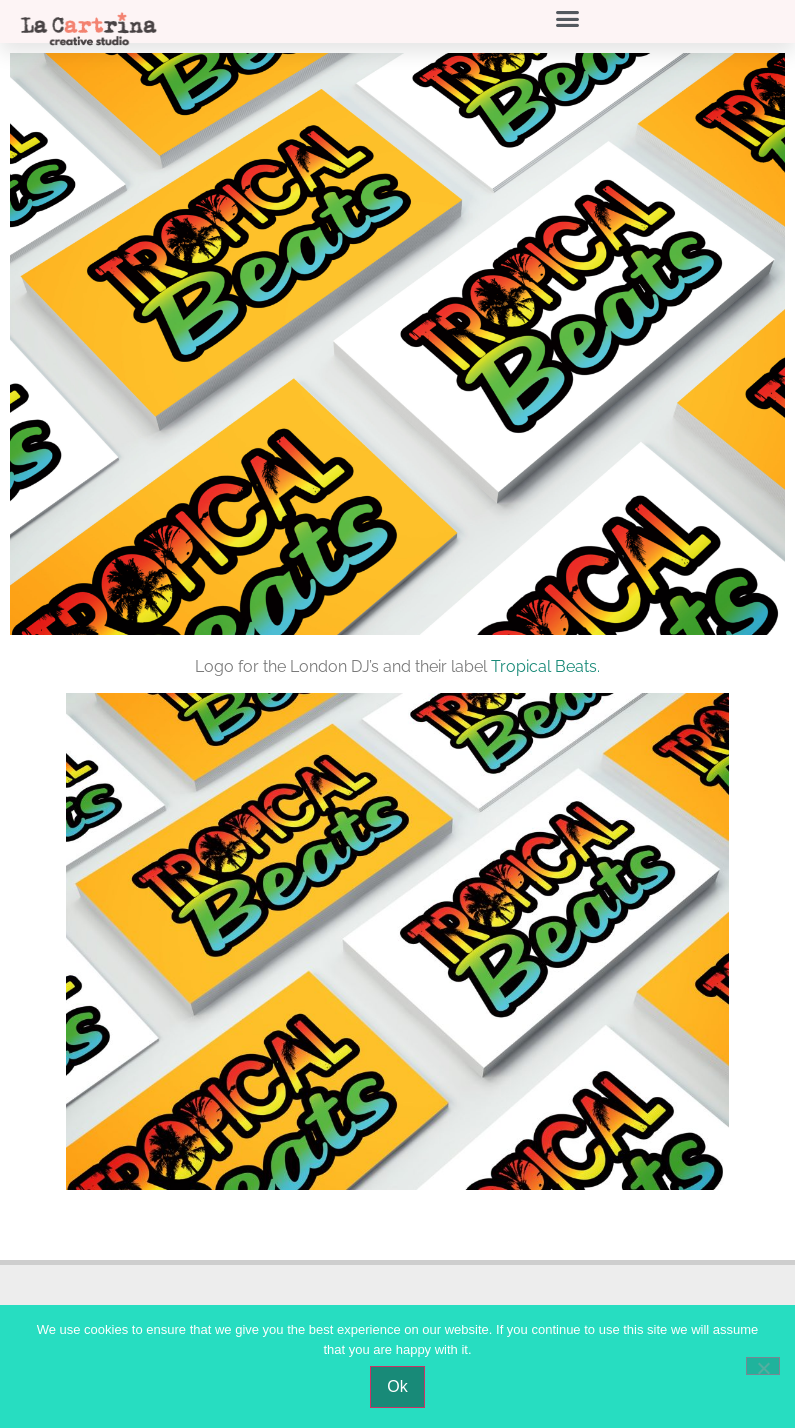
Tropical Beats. (545, 666)
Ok (397, 1386)
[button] (568, 19)
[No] (763, 1366)
